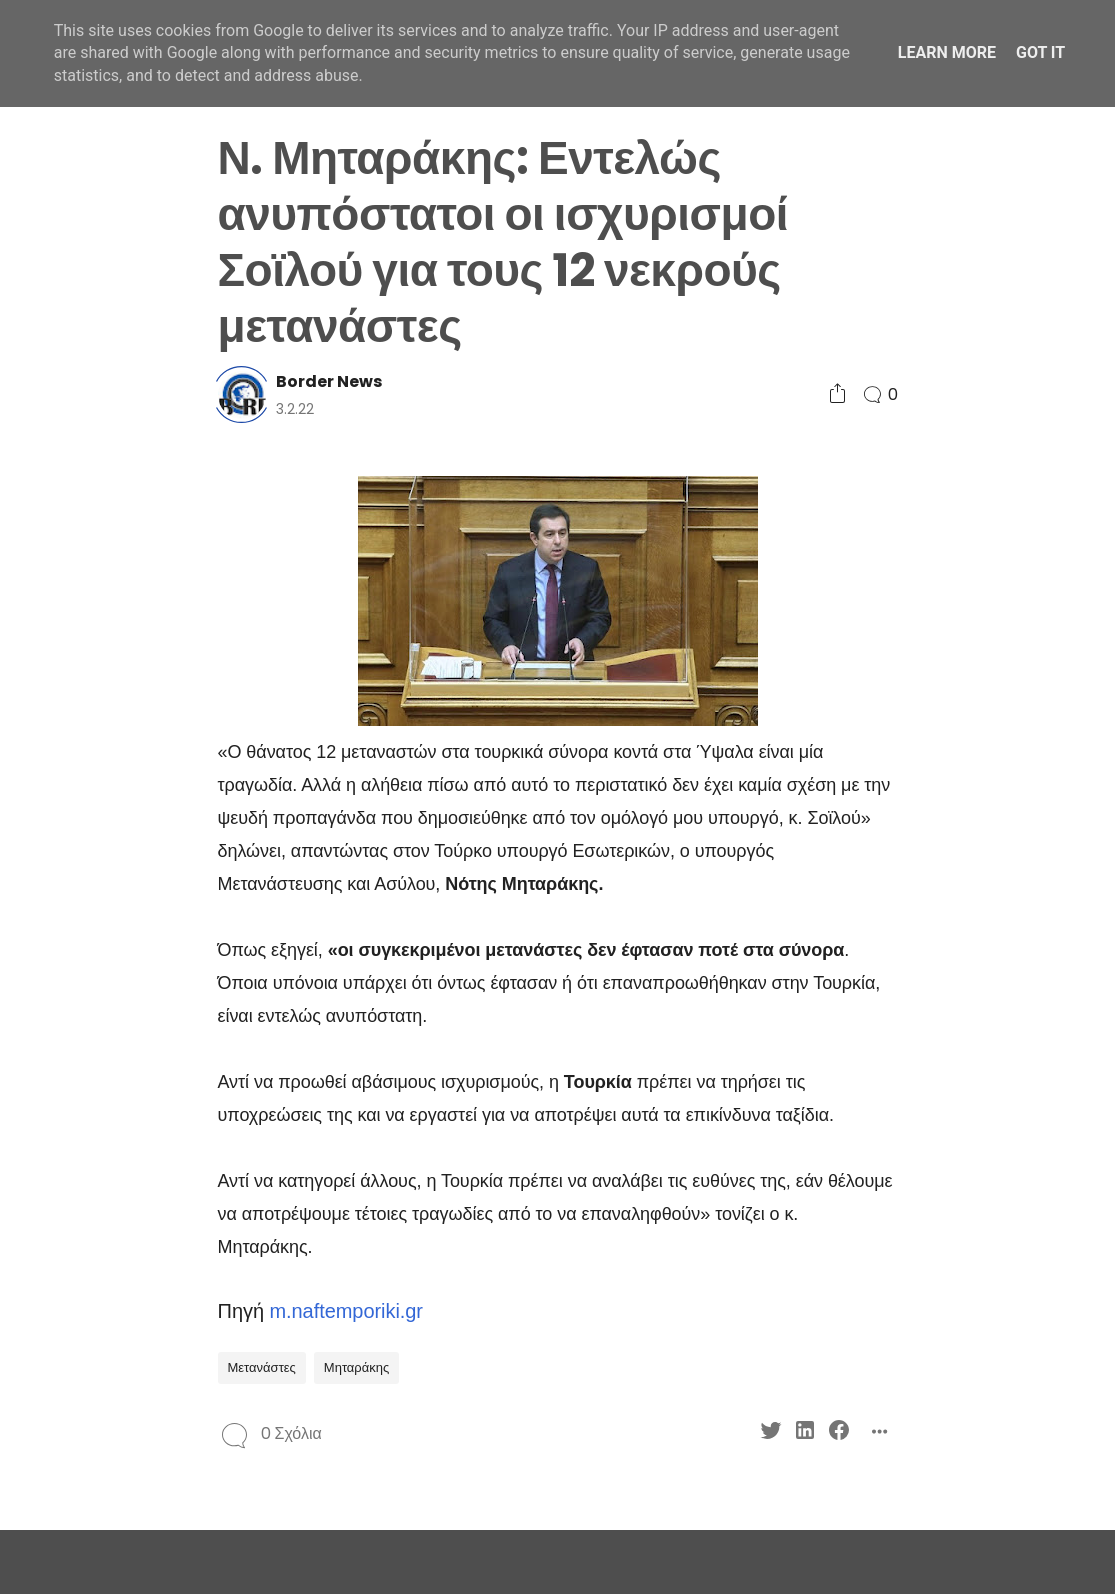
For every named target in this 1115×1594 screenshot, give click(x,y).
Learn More (947, 52)
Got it (1040, 52)
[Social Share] (837, 394)
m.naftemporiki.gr (345, 1311)
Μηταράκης (356, 1367)
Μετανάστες (262, 1367)
